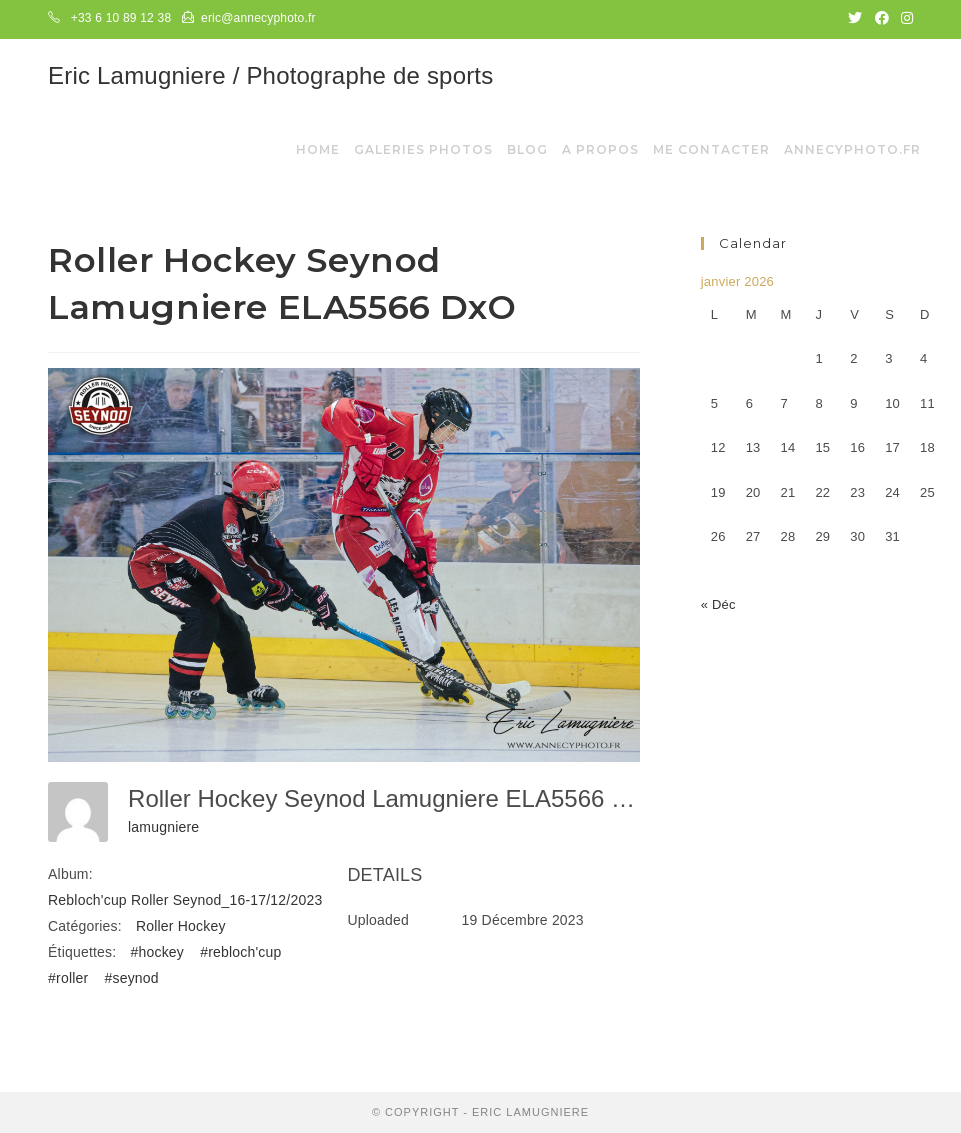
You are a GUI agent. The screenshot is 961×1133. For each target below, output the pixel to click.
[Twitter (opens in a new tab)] (855, 19)
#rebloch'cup (240, 952)
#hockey (158, 952)
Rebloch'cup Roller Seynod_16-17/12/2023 (185, 900)
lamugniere (163, 827)
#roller (68, 978)
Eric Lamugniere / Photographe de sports (270, 75)
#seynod (131, 978)
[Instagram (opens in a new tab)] (904, 19)
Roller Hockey (181, 926)
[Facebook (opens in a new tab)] (882, 19)
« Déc (718, 604)
